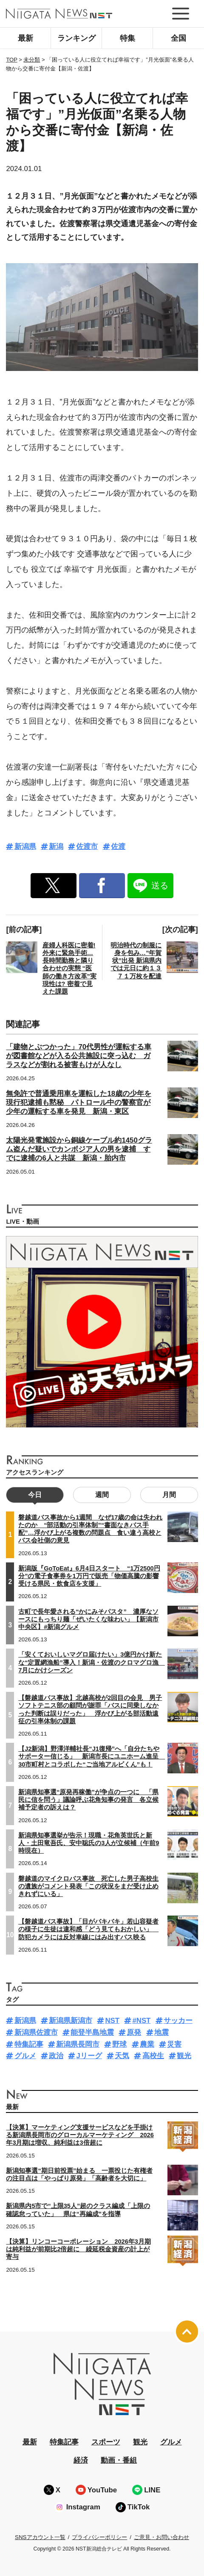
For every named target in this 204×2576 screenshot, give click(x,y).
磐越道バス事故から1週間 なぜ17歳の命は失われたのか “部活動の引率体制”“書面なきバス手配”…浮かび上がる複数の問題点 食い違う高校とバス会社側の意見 (90, 1529)
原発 (134, 2032)
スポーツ (105, 2442)
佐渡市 (87, 847)
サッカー (178, 2021)
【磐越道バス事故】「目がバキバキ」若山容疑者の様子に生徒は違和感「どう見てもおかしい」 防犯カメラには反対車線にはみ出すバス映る (88, 1929)
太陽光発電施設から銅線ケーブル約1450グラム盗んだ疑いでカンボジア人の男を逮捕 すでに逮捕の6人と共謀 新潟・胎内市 (79, 1149)
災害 (174, 2044)
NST (112, 2021)
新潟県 (25, 847)
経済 (81, 2460)
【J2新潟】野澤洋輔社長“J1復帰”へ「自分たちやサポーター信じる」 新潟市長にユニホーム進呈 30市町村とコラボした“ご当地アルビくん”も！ (91, 1756)
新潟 (56, 847)
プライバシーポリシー (99, 2537)
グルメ (25, 2056)
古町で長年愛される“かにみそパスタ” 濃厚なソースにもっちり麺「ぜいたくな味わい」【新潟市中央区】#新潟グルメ (88, 1619)
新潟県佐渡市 (36, 2032)
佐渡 (118, 847)
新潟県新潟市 (70, 2021)
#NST (141, 2021)
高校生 (153, 2056)
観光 (184, 2056)
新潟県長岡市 (77, 2044)
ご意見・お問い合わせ (161, 2537)
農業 (147, 2044)
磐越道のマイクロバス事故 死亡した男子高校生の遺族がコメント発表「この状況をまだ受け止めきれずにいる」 (88, 1886)
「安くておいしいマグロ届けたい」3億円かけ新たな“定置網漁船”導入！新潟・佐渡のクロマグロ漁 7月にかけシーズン (91, 1662)
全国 (178, 38)
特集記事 (28, 2044)
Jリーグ (89, 2056)
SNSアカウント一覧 (40, 2537)
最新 (25, 38)
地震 (161, 2032)
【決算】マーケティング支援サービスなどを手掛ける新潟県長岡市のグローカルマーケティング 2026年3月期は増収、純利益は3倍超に (79, 2135)
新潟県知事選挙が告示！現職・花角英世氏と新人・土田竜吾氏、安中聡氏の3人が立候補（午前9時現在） (88, 1843)
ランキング (76, 38)
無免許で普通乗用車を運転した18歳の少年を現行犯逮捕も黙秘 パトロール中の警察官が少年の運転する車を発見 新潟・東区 (78, 1102)
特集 (127, 38)
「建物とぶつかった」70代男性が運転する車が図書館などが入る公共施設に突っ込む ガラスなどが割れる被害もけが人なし (78, 1056)
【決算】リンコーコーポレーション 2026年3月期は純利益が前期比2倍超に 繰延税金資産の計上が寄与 (78, 2249)
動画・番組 (119, 2460)
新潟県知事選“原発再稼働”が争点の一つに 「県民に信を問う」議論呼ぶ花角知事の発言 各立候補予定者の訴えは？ (88, 1800)
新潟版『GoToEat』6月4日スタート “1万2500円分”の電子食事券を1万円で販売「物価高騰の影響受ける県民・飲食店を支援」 (89, 1576)
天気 (122, 2056)
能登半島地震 (92, 2032)
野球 (119, 2044)
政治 (56, 2056)
